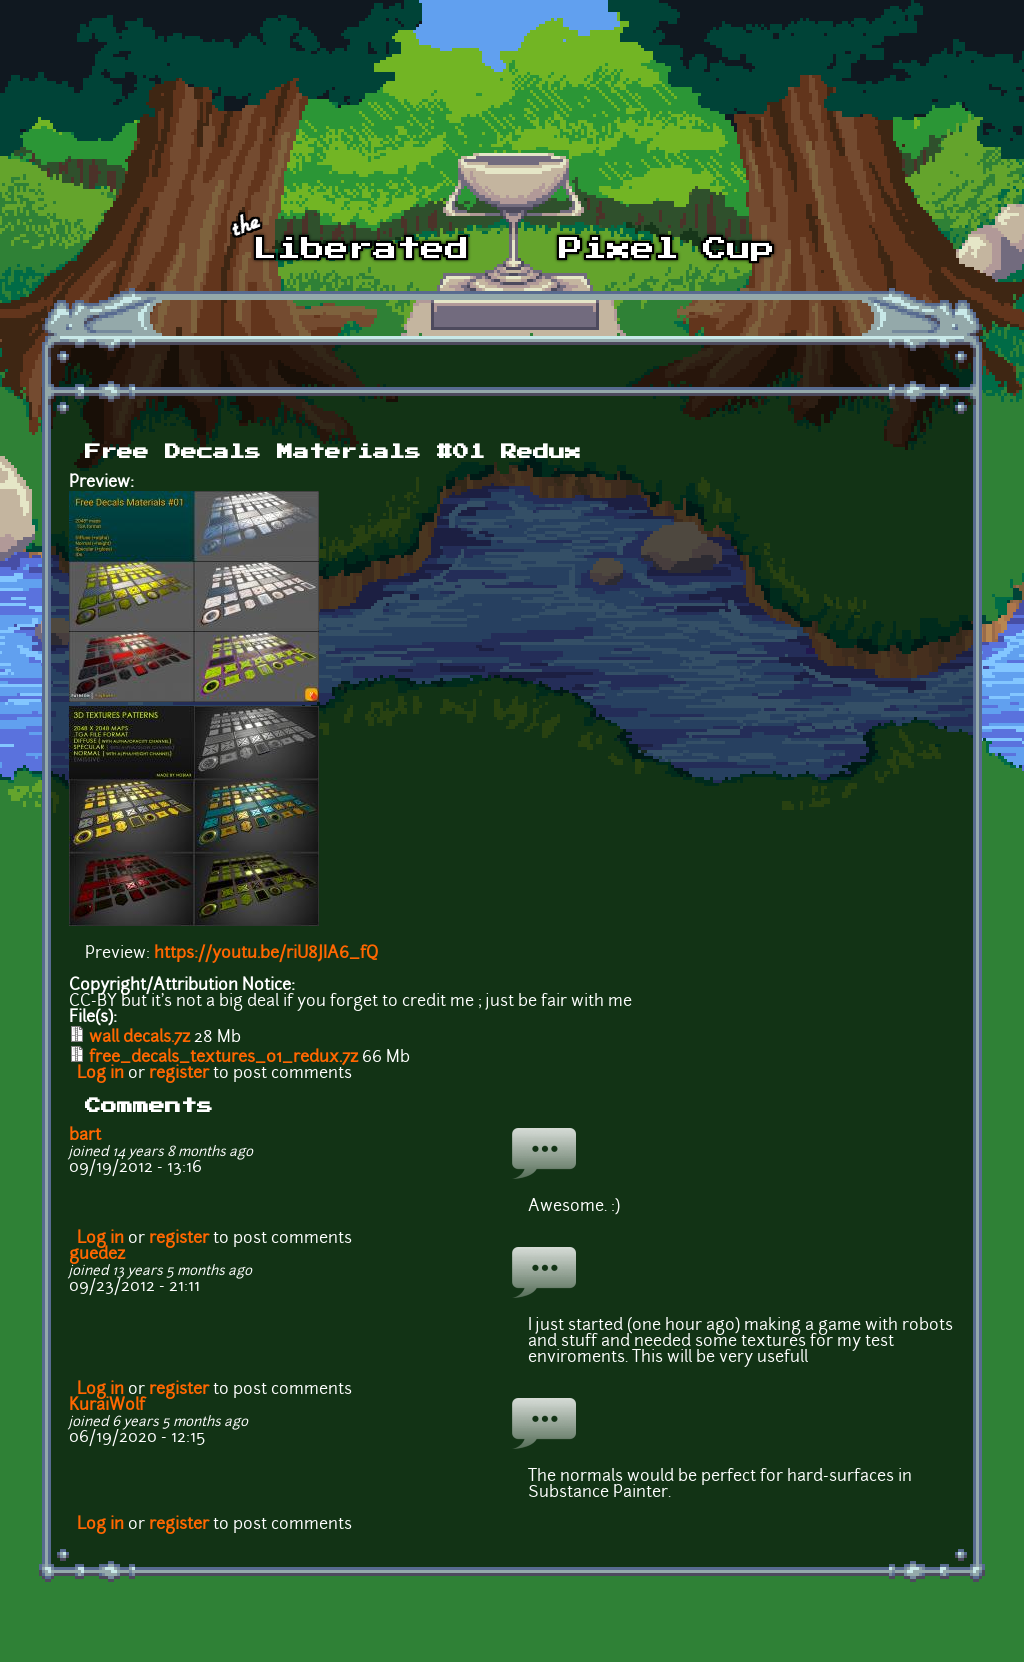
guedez (97, 1255)
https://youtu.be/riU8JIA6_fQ (266, 954)
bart (85, 1136)
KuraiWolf (107, 1406)
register (179, 1074)
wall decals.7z (139, 1038)
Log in (100, 1074)
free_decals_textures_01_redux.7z (223, 1058)
